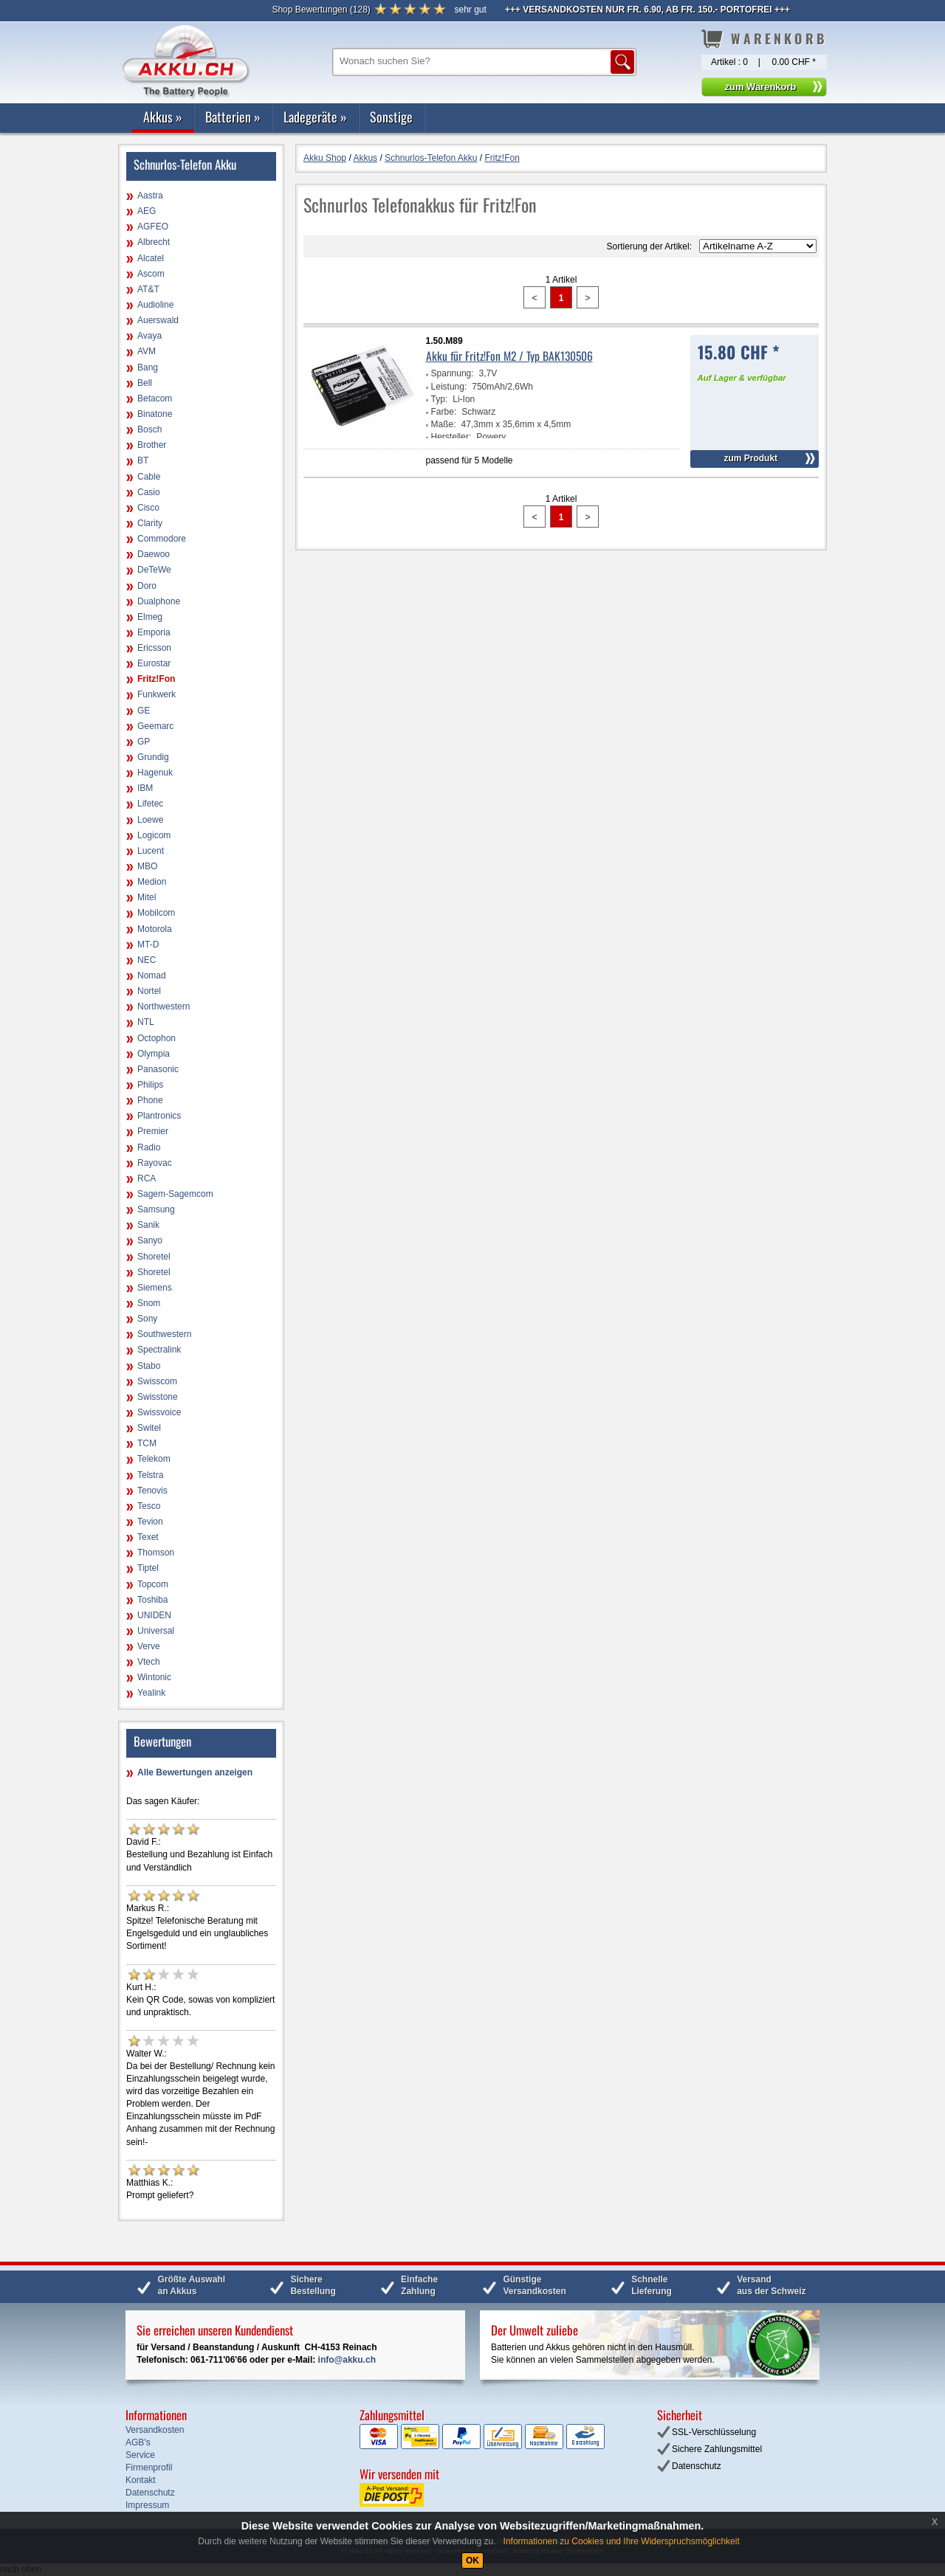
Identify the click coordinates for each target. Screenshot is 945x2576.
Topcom (152, 1584)
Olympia (153, 1054)
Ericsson (154, 648)
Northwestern (163, 1006)
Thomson (155, 1552)
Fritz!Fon (156, 679)
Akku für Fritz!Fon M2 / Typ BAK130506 (509, 356)
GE (143, 710)
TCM (147, 1443)
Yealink (151, 1693)
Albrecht (153, 242)
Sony (147, 1318)
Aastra (150, 195)
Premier (152, 1131)
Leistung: (449, 386)
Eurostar (154, 663)
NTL (145, 1022)
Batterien (233, 116)
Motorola (154, 929)
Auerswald (158, 320)
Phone (150, 1100)
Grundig (153, 757)
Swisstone (157, 1397)
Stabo (148, 1366)
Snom (148, 1303)
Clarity (149, 523)
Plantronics (159, 1116)
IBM (145, 788)
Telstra (150, 1475)
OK (472, 2560)
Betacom (154, 398)
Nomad (151, 975)
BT (142, 460)
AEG (146, 211)
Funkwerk (156, 694)
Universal (155, 1631)
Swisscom (157, 1381)
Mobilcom (156, 913)
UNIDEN (154, 1615)
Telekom (154, 1459)
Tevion (150, 1521)
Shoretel (154, 1256)
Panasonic (158, 1069)
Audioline (155, 305)
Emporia (154, 632)
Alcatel (150, 258)
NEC (146, 960)
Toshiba (152, 1600)
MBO (147, 866)
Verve (148, 1646)
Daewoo (153, 554)
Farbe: (444, 412)
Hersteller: (451, 437)
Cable (148, 477)
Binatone (154, 414)
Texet (148, 1537)
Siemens (154, 1287)
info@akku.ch (347, 2360)
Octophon (156, 1038)
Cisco (148, 508)
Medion (151, 882)
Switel (149, 1428)
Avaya (149, 336)
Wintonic (154, 1677)
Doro (147, 586)
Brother (151, 445)
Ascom (151, 274)
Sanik (148, 1225)
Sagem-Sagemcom (175, 1194)
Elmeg (149, 617)
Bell (144, 383)
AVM (146, 351)
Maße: (443, 424)
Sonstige (391, 116)
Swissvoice (159, 1412)
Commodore (161, 538)
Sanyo (149, 1240)
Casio (148, 492)
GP (143, 741)
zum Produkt (750, 458)
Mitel (146, 897)
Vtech (148, 1662)
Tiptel (148, 1568)
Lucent (150, 851)
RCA (146, 1178)
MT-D (148, 944)
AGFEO (152, 226)
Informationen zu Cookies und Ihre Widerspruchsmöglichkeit (622, 2541)
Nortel (149, 991)
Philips (150, 1085)
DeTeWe (154, 569)
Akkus (162, 116)
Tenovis (152, 1490)
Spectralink (159, 1349)
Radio (148, 1147)
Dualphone (158, 601)
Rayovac (154, 1163)
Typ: (439, 399)
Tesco (148, 1506)
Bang (147, 367)
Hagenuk (155, 772)
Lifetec (150, 803)
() (321, 9)
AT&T (148, 289)
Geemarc (155, 726)
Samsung (156, 1209)
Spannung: (452, 373)
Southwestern (164, 1334)
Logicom (154, 835)
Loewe (150, 820)
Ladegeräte (315, 116)
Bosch (149, 429)
